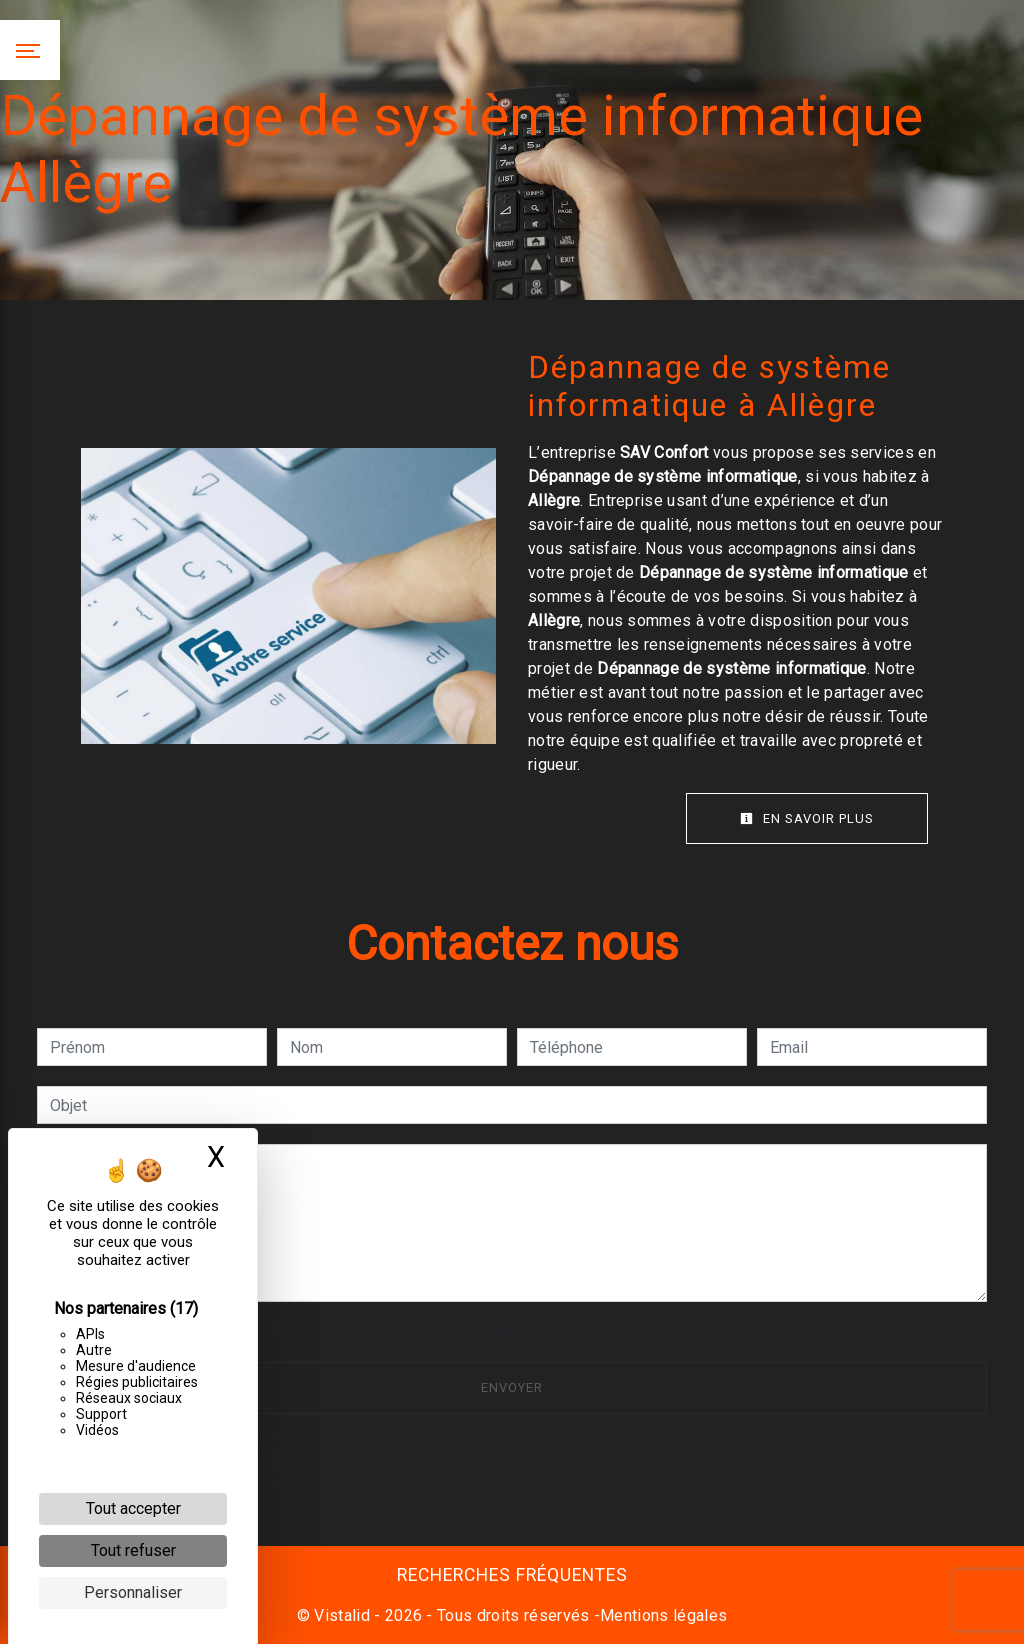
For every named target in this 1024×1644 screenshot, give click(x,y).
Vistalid (342, 1615)
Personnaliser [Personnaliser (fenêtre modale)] (133, 1592)
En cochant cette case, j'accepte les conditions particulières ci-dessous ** (316, 1329)
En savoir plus (807, 818)
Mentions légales (663, 1615)
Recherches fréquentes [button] (512, 1575)
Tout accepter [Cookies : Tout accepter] (133, 1508)
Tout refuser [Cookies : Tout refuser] (133, 1550)
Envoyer (512, 1387)
